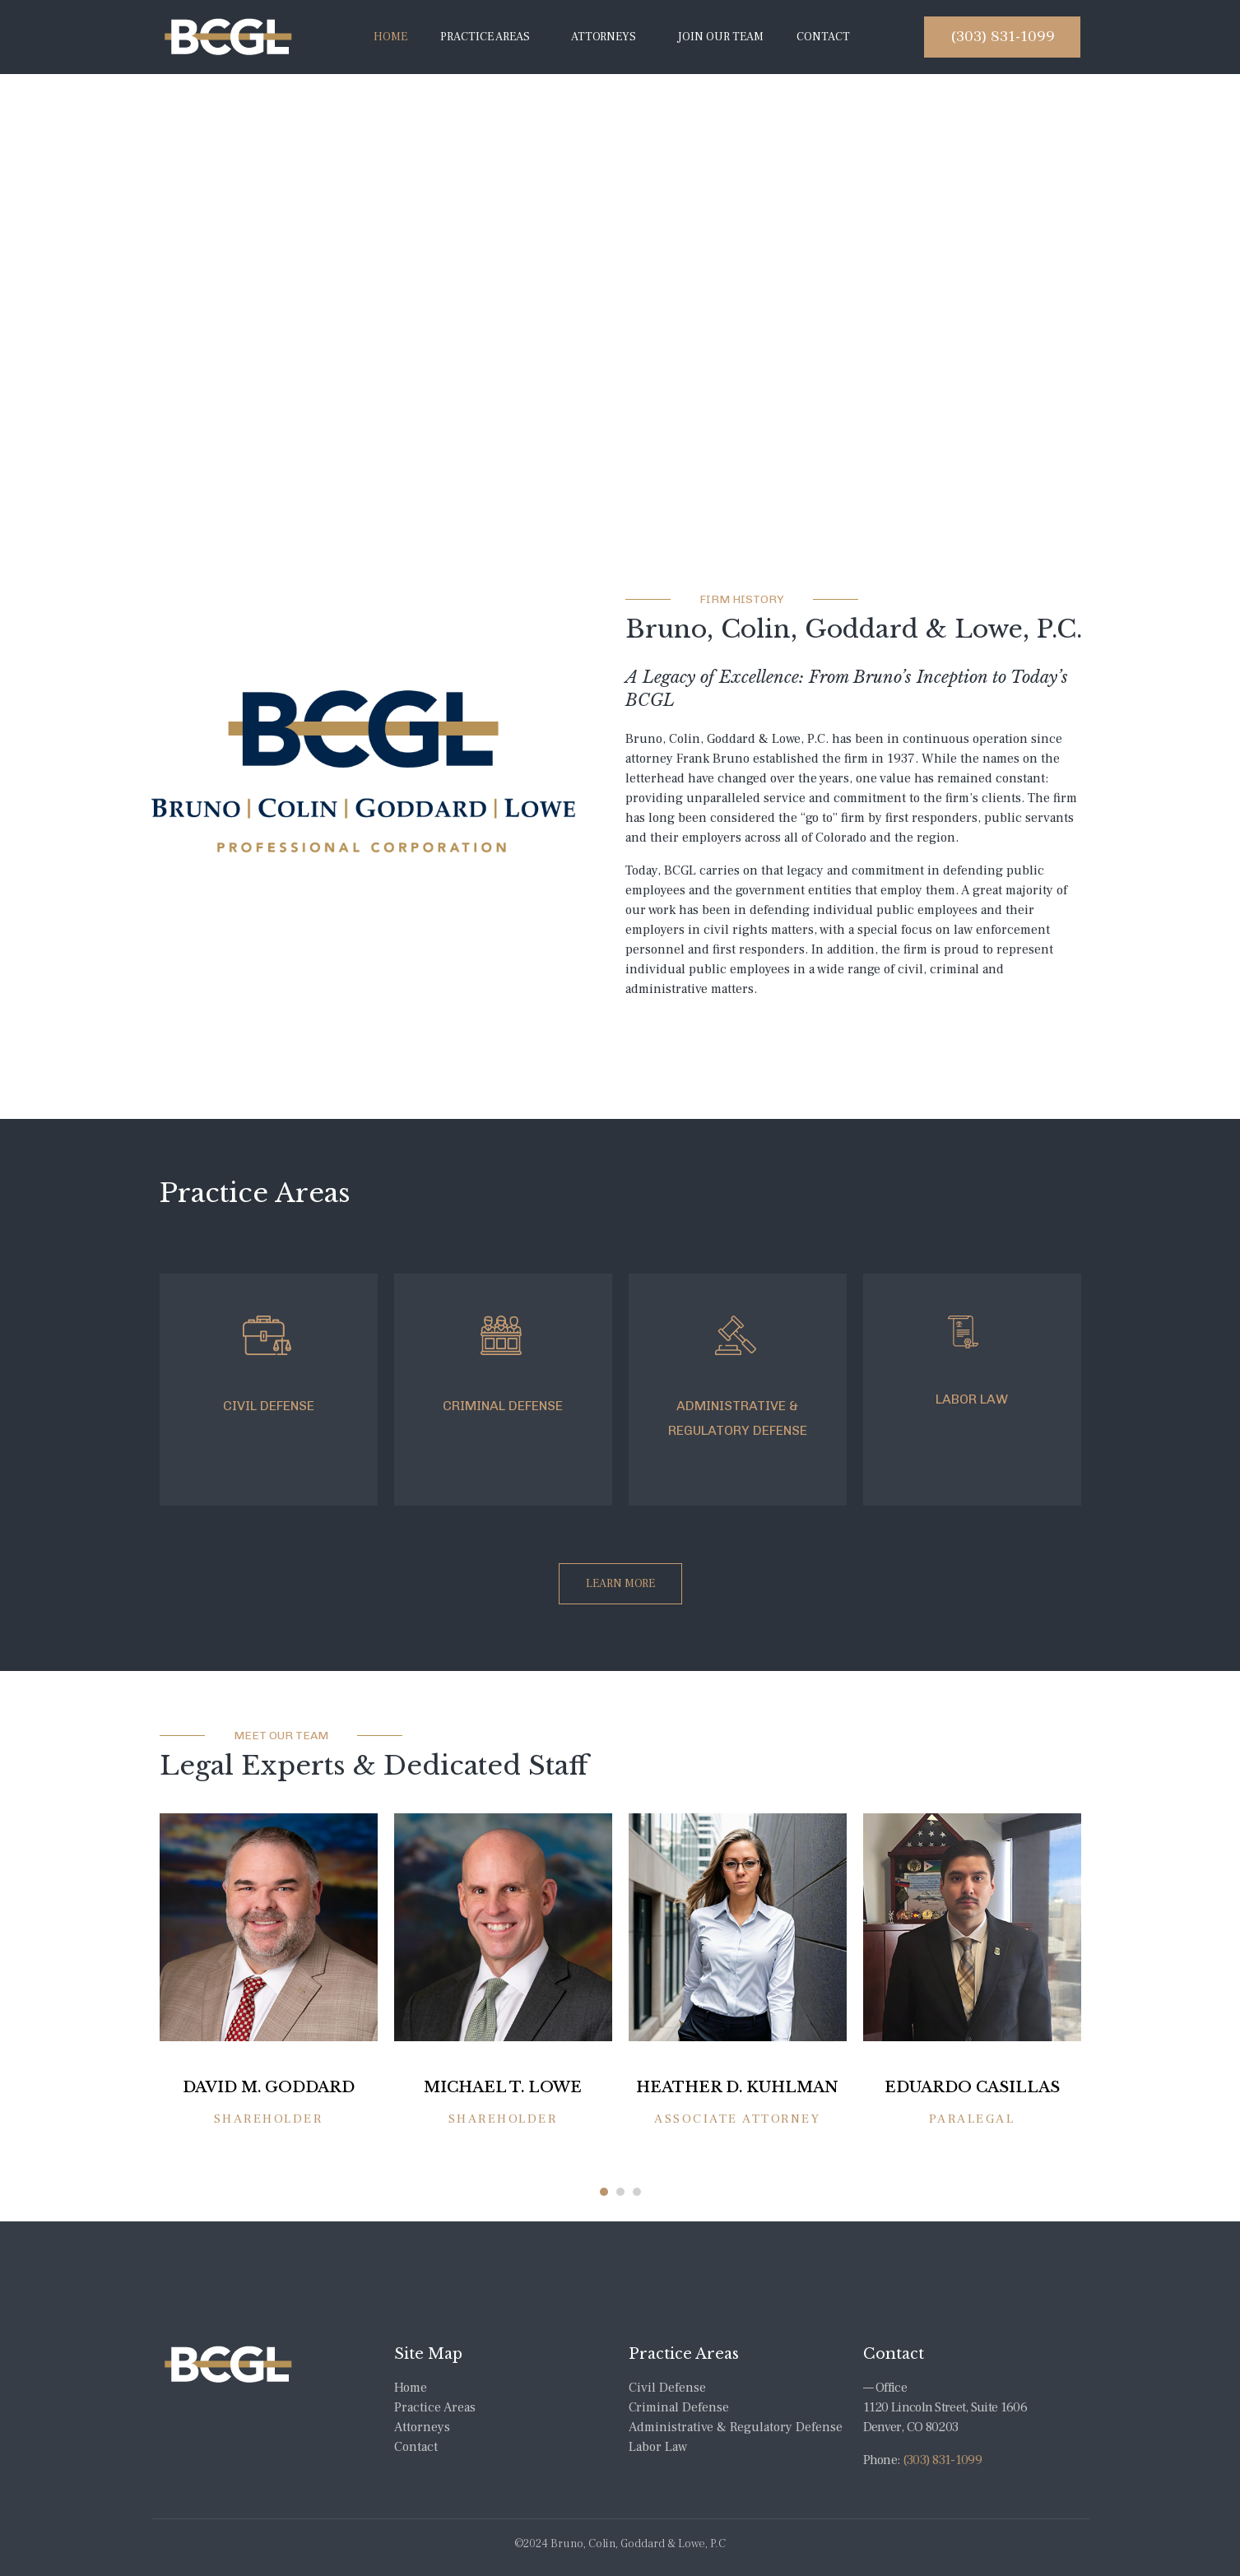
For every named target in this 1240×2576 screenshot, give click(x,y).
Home (390, 37)
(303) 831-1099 (942, 2456)
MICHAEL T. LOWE (503, 2086)
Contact (823, 37)
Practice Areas (485, 37)
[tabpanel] (268, 1992)
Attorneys (603, 37)
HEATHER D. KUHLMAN (737, 2086)
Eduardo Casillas (972, 2086)
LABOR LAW (972, 1399)
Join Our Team (720, 37)
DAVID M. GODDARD (269, 2086)
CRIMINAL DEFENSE (503, 1405)
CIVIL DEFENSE (268, 1405)
